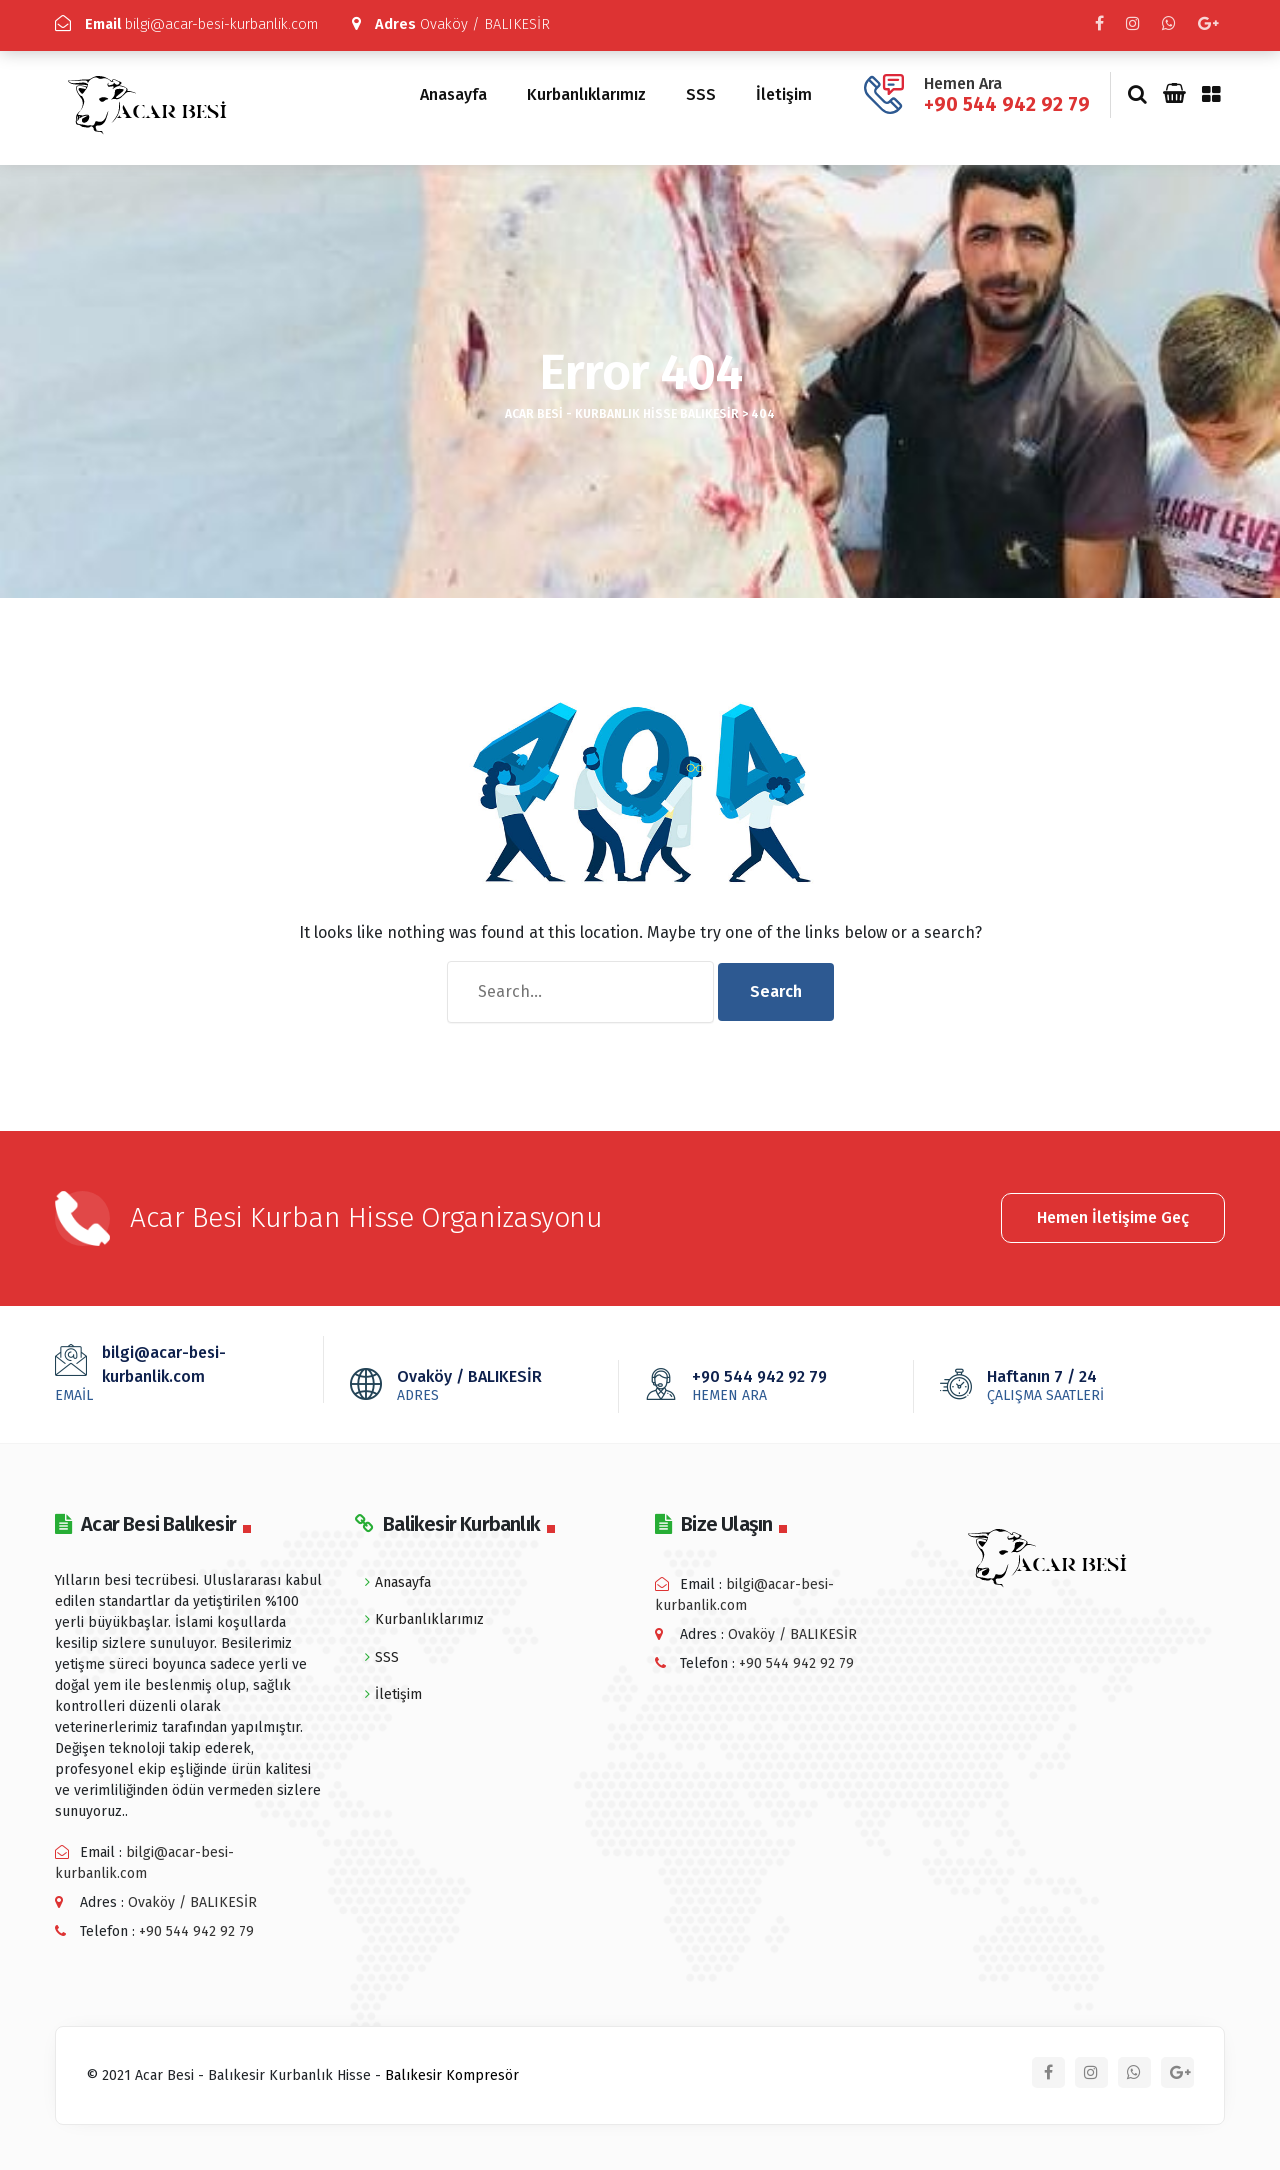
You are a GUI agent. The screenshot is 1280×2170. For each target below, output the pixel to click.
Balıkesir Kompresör (452, 2070)
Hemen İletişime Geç (1113, 1210)
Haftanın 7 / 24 (1074, 1380)
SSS (701, 90)
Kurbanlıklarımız (586, 90)
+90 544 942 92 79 (1007, 99)
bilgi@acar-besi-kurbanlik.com (198, 24)
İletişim (784, 90)
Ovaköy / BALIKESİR (476, 24)
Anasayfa (453, 90)
